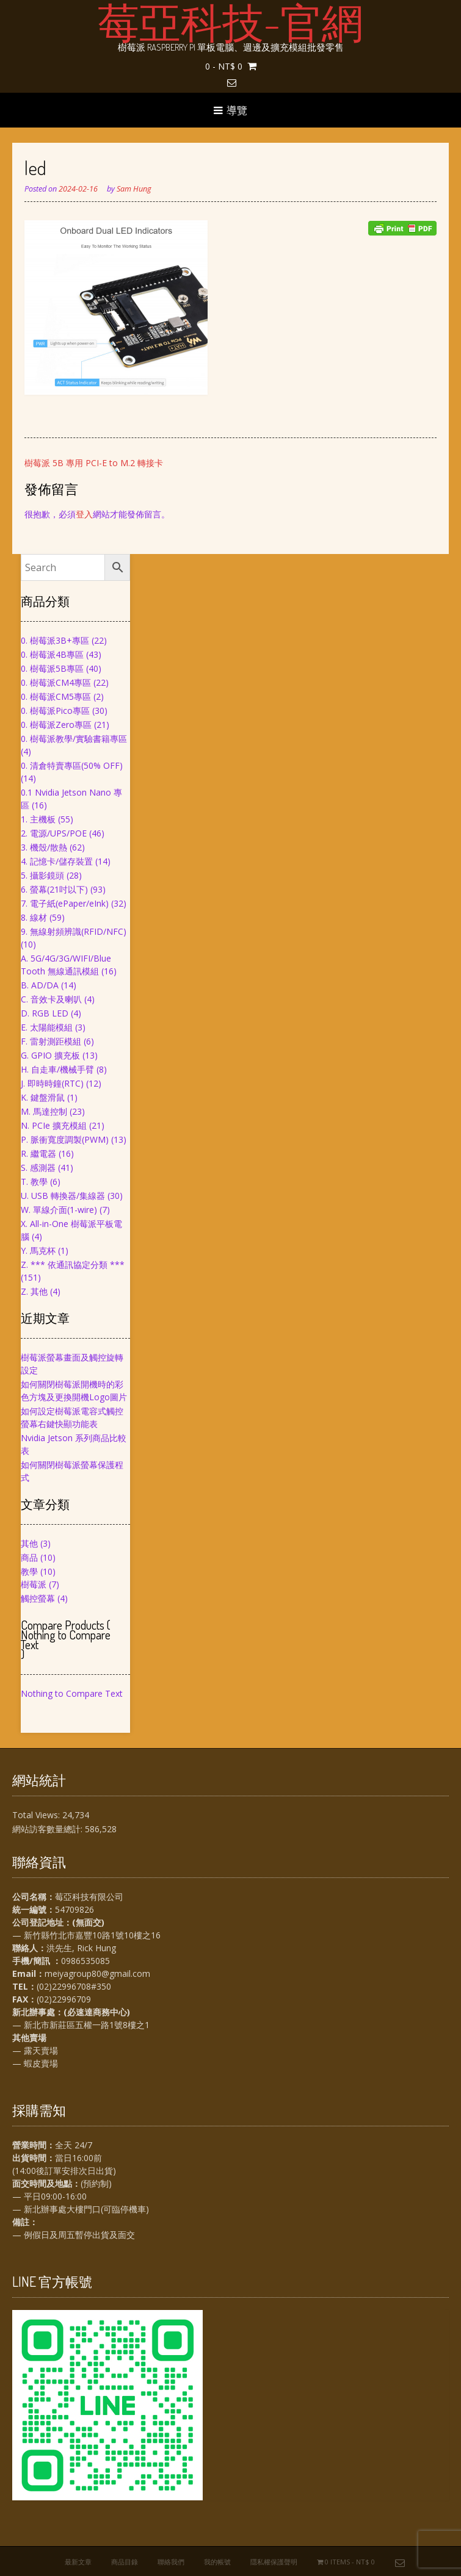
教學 (29, 1571)
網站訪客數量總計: (48, 1829)
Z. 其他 (34, 1291)
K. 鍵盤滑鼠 (43, 1097)
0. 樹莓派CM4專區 (56, 682)
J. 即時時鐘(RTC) (52, 1083)
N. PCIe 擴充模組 (54, 1125)
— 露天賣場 (35, 2050)
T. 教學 (34, 1181)
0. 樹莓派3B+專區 (55, 640)
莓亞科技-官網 (230, 21)
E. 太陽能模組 (47, 1027)
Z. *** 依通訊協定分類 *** (73, 1264)
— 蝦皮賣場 (35, 2063)
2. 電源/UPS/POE (54, 833)
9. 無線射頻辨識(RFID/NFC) (73, 931)
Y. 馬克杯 (38, 1250)
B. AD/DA (40, 985)
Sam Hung (134, 189)
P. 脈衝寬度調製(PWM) (65, 1139)
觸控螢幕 (38, 1598)
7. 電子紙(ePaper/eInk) (65, 903)
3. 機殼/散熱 (44, 847)
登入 (84, 514)
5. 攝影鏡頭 (42, 875)
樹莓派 (33, 1584)
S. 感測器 (38, 1167)
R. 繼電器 (38, 1153)
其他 (29, 1543)
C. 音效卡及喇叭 (51, 999)
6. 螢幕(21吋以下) (54, 889)
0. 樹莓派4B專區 (52, 654)
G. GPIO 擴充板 (50, 1055)
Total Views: (37, 1815)
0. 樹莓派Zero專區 (56, 724)
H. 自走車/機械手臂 (57, 1069)
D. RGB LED (44, 1013)
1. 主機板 (38, 819)
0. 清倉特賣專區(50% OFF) (72, 765)
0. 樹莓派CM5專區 (56, 696)
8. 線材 (34, 917)
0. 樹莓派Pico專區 (55, 710)
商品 (29, 1557)
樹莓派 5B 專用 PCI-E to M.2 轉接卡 (93, 463)
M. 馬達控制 (44, 1111)
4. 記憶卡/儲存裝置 (57, 861)
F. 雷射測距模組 (51, 1041)
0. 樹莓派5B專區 (52, 668)
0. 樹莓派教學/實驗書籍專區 (74, 738)
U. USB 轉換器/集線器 (63, 1195)
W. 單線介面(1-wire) (59, 1209)
